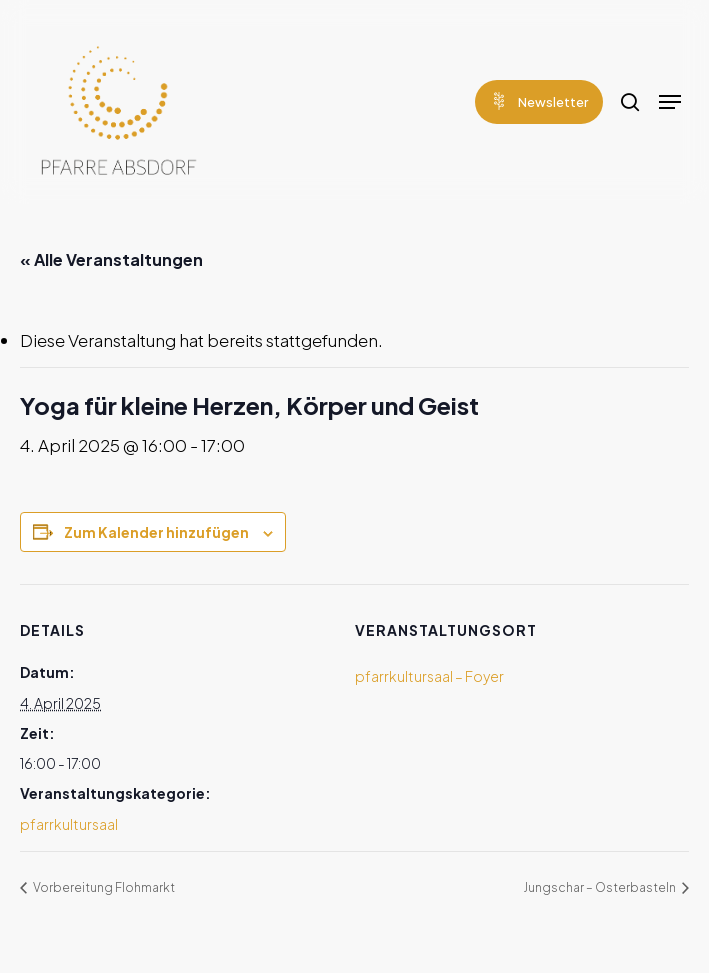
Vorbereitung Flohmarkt (103, 887)
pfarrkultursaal (69, 824)
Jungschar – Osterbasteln (600, 887)
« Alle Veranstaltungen (111, 259)
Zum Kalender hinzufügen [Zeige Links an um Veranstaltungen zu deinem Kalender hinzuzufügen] (156, 532)
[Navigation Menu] (670, 102)
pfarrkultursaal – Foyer (429, 676)
